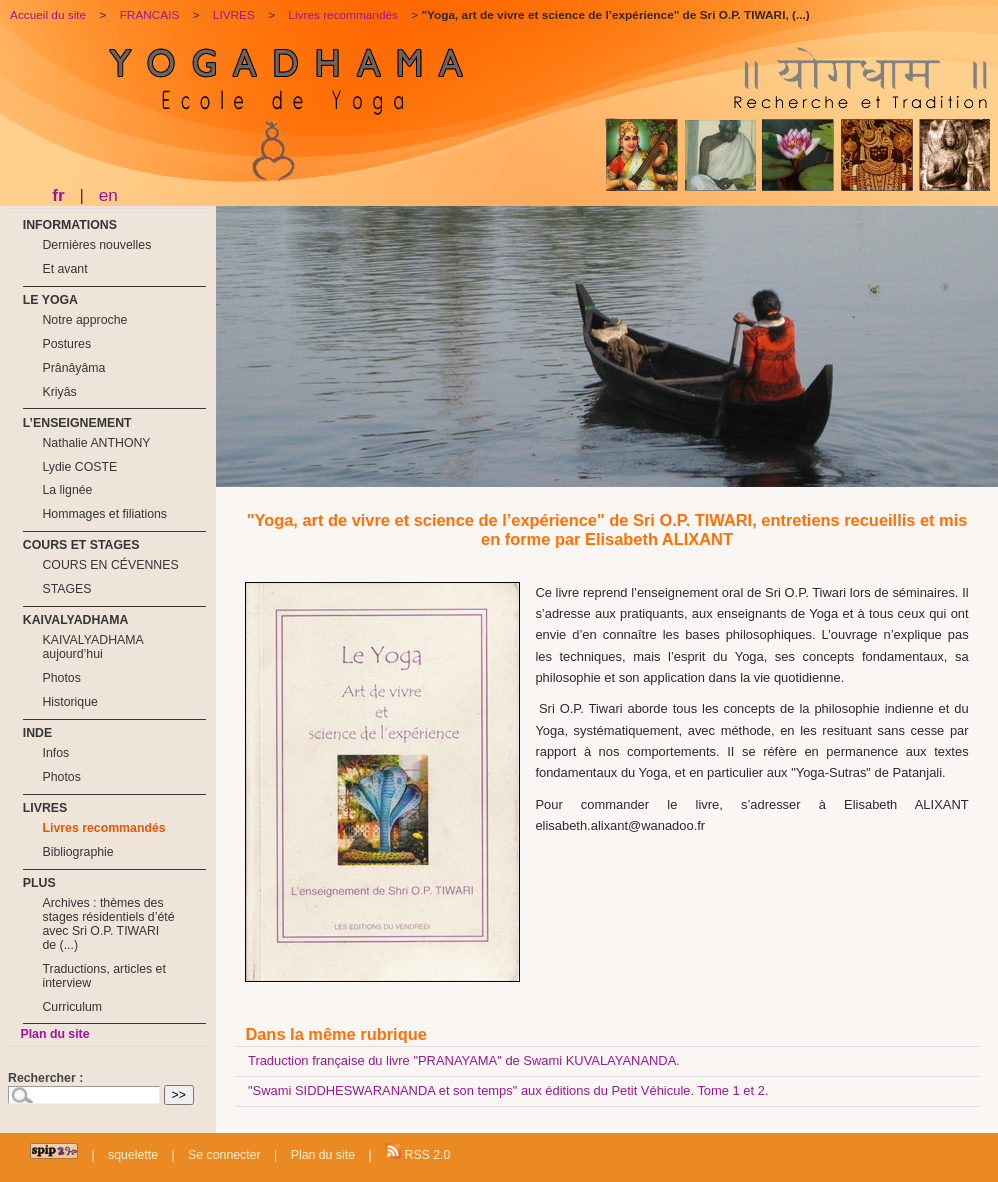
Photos (61, 678)
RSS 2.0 (417, 1152)
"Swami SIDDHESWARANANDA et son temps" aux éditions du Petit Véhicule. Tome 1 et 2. (508, 1090)
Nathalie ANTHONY (96, 443)
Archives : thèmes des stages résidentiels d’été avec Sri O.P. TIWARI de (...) (108, 924)
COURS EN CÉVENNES (110, 565)
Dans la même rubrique (335, 1034)
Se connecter (224, 1155)
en (108, 195)
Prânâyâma (73, 368)
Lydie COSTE (79, 467)
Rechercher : (45, 1078)
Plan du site (54, 1034)
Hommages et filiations (104, 514)
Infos (55, 753)
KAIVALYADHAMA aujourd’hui (92, 647)
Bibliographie (77, 852)
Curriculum (72, 1007)
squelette (133, 1155)
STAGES (66, 589)
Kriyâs (59, 392)
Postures (66, 344)
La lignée (67, 490)
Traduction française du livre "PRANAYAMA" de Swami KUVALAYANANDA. (464, 1060)
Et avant (64, 269)
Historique (69, 702)
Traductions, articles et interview (103, 976)
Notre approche (84, 320)
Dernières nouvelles (96, 245)
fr (58, 195)
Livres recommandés (103, 828)
